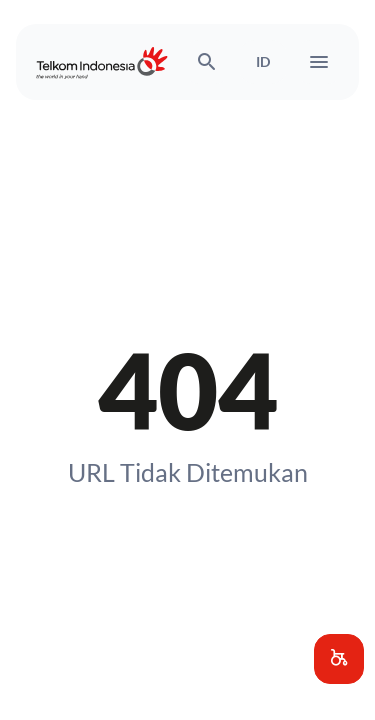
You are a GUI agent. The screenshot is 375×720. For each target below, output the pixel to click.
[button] (339, 659)
